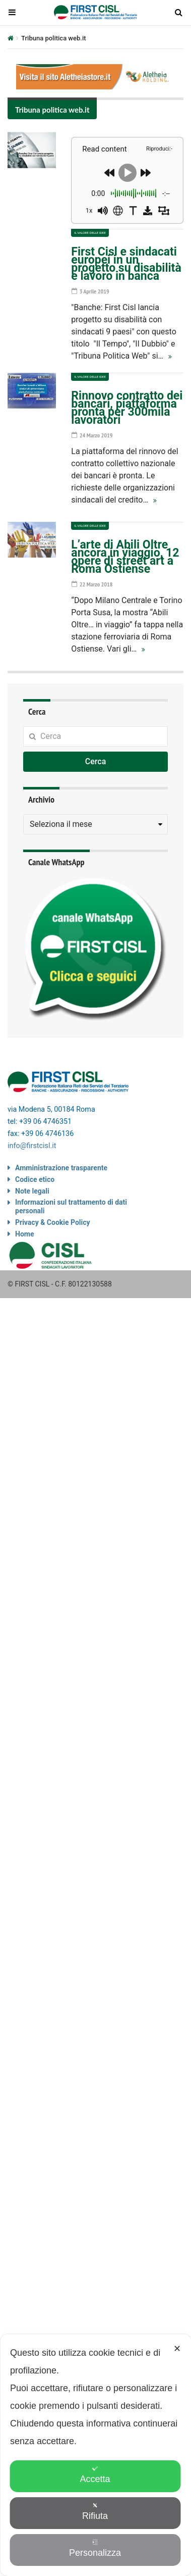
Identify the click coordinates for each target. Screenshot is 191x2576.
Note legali (32, 1191)
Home (24, 1234)
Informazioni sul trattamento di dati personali (71, 1206)
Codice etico (34, 1179)
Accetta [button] (95, 2474)
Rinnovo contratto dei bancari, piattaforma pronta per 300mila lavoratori (126, 408)
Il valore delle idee (90, 232)
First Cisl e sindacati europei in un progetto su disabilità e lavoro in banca (126, 264)
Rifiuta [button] (95, 2511)
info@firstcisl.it (32, 1146)
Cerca (95, 761)
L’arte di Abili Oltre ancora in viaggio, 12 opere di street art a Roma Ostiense (125, 557)
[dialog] (95, 2455)
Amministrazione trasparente (61, 1168)
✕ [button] (177, 2349)
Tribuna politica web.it (52, 109)
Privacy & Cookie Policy (52, 1222)
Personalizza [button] (95, 2548)
